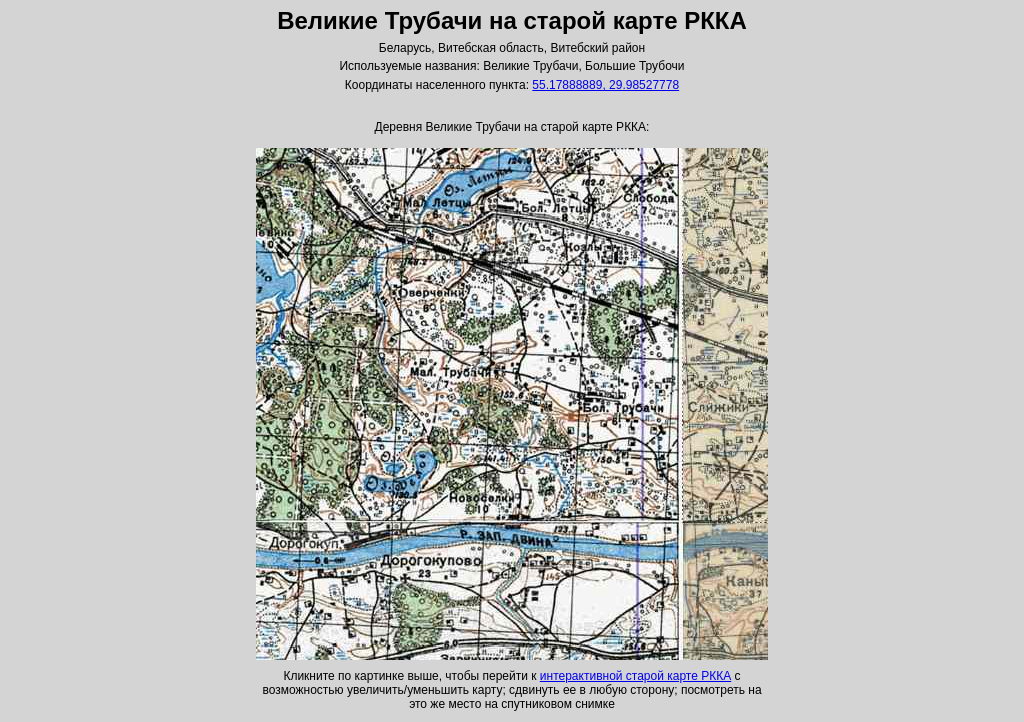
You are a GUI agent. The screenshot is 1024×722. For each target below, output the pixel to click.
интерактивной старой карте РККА (635, 676)
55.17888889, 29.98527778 (605, 85)
